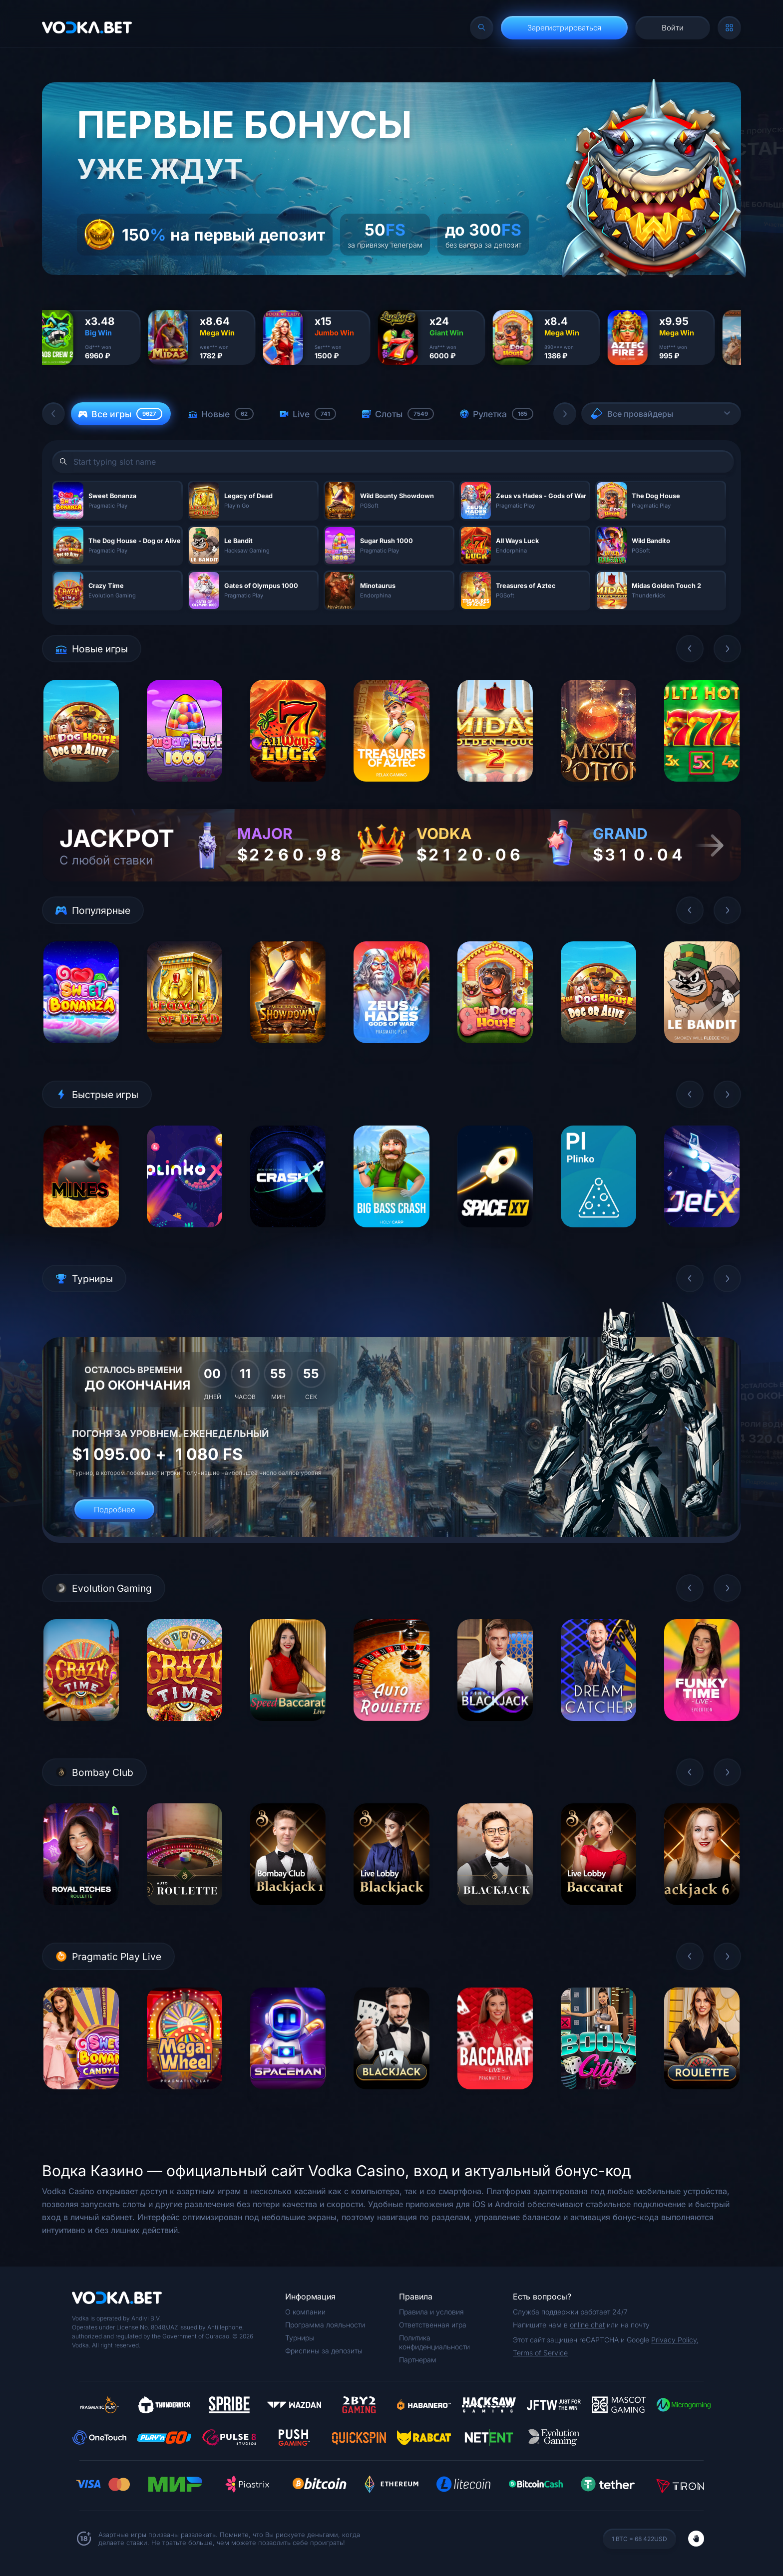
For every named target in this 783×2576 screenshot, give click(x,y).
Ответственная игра (432, 2324)
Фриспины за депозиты (324, 2350)
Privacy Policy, (675, 2339)
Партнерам (417, 2359)
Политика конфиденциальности (434, 2342)
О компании (305, 2311)
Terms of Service (540, 2352)
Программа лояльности (325, 2324)
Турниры (299, 2337)
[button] (53, 413)
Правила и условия (431, 2311)
